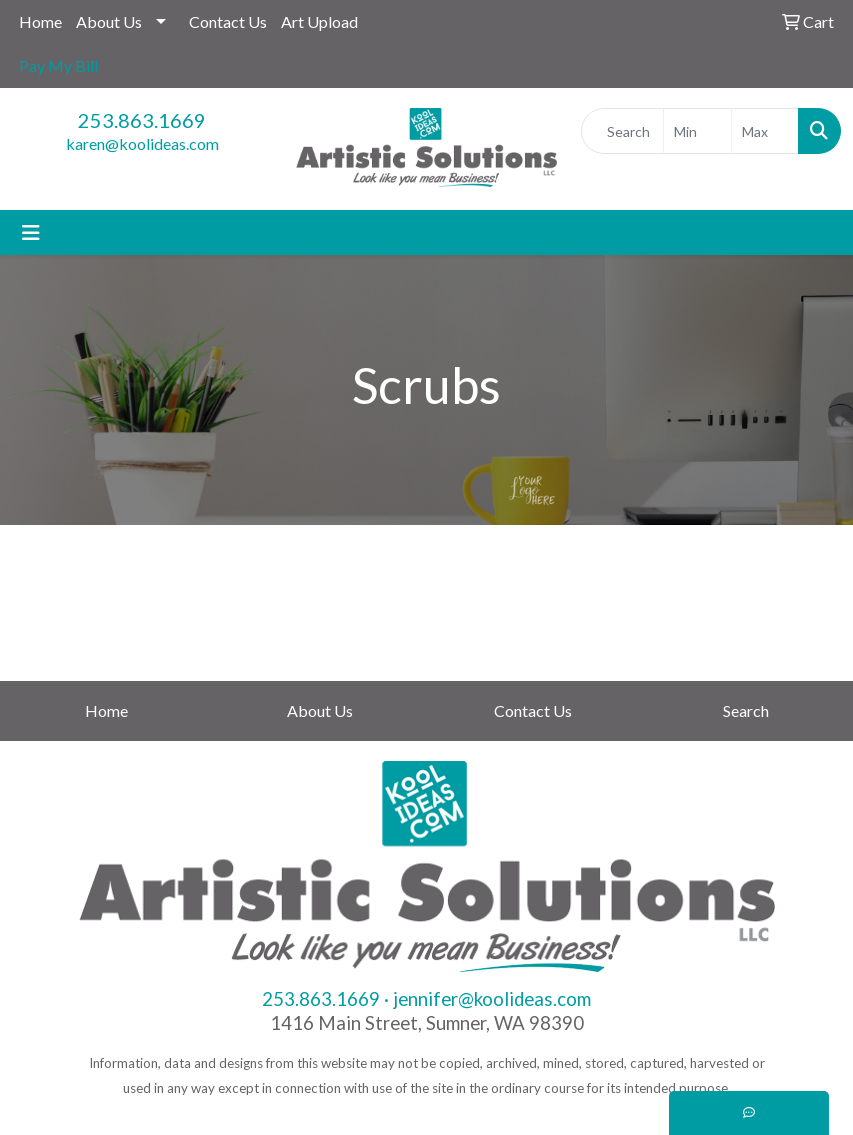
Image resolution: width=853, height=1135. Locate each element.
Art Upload (319, 21)
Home (40, 21)
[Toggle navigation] (31, 232)
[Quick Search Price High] (765, 131)
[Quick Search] (622, 131)
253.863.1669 (142, 120)
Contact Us (228, 21)
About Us (109, 21)
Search (746, 710)
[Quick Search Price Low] (697, 131)
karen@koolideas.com (142, 143)
